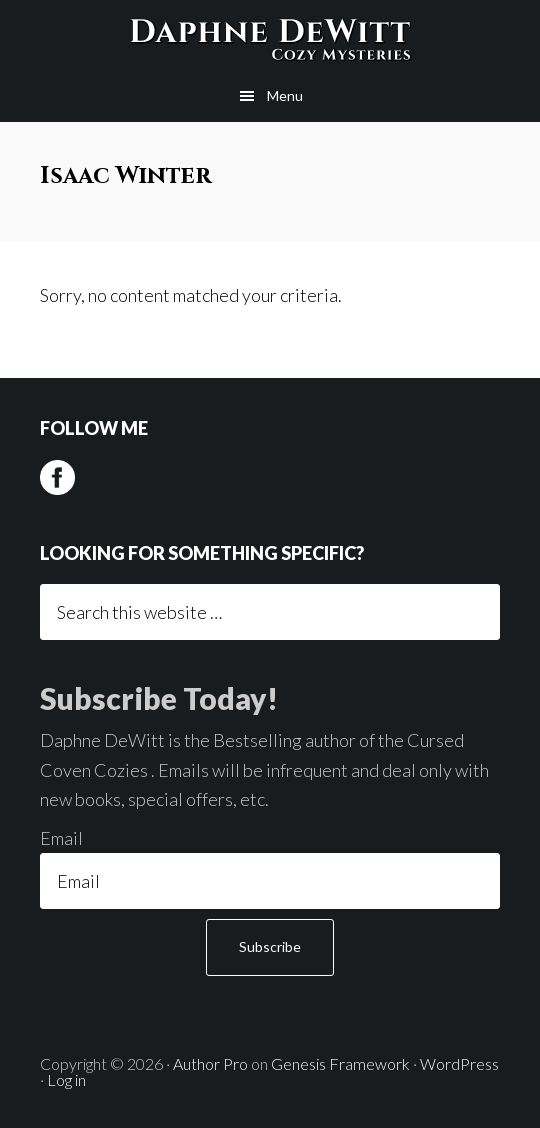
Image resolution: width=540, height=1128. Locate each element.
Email (61, 838)
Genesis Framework (340, 1063)
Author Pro (210, 1063)
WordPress (459, 1063)
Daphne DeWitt (270, 35)
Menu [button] (285, 95)
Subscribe (270, 946)
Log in (66, 1079)
